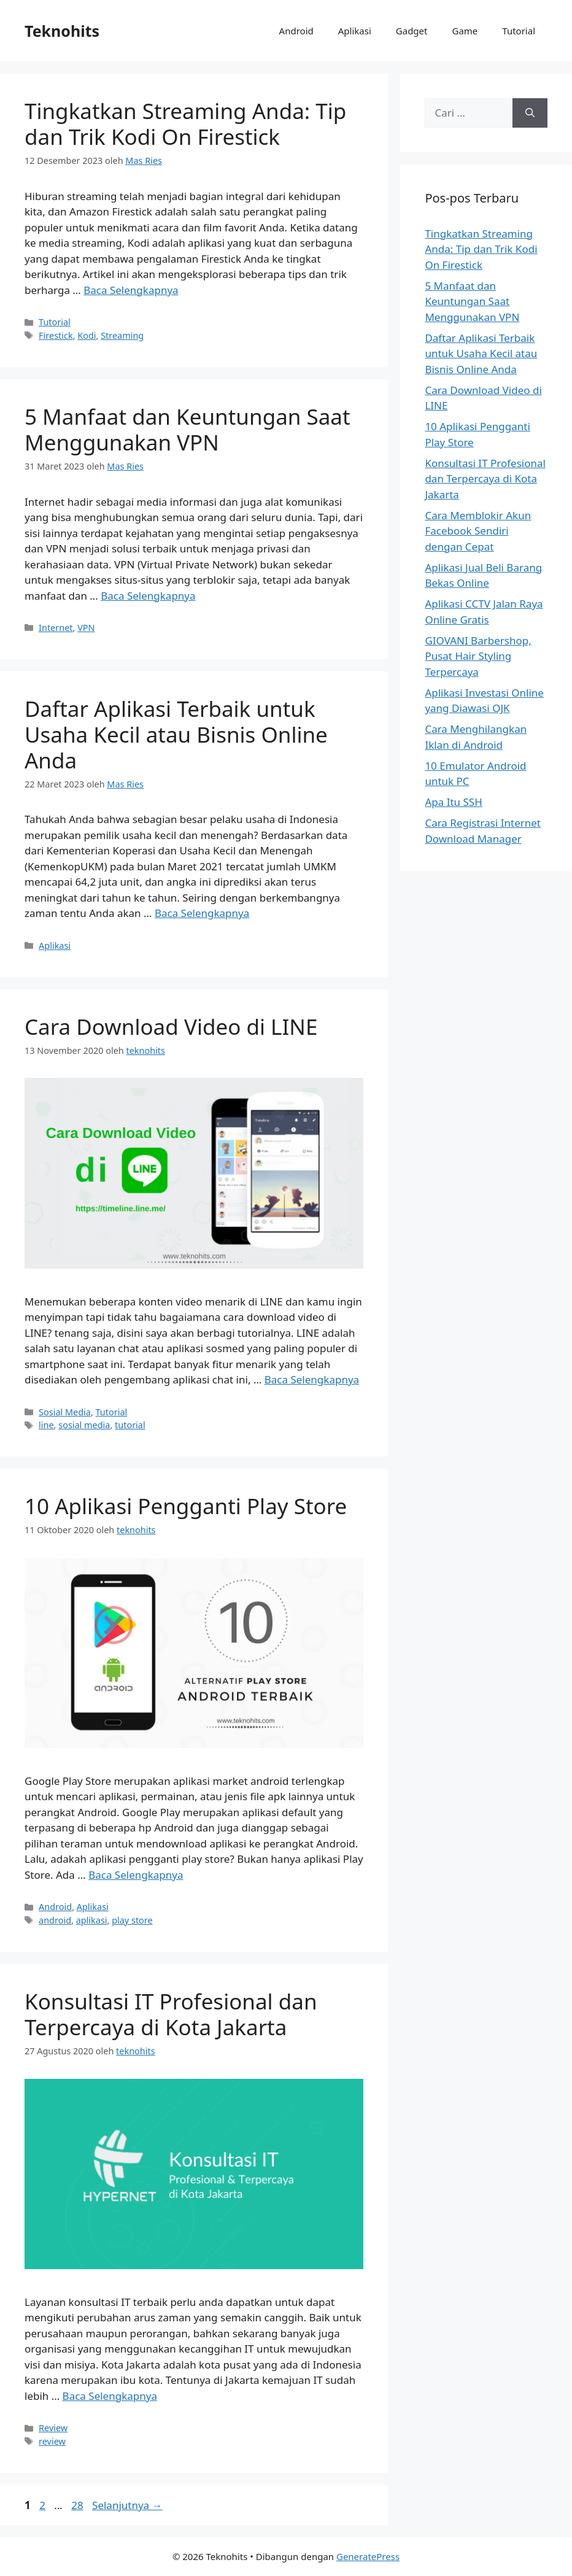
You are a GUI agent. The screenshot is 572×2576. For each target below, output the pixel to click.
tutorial (130, 1425)
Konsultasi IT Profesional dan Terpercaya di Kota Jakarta (171, 2014)
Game (464, 31)
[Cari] (529, 113)
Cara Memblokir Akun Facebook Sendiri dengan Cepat (478, 531)
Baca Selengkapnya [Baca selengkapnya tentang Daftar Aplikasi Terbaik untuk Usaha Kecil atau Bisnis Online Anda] (202, 913)
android (55, 1920)
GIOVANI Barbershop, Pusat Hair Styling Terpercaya (478, 656)
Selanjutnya (127, 2505)
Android (296, 31)
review (52, 2441)
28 (78, 2505)
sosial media (84, 1425)
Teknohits (62, 30)
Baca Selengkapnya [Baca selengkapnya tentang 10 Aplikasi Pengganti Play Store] (135, 1875)
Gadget (412, 31)
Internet (55, 627)
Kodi (86, 335)
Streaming (122, 335)
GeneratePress (368, 2556)
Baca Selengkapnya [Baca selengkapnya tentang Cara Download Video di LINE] (312, 1379)
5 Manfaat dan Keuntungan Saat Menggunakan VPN (187, 429)
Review (53, 2428)
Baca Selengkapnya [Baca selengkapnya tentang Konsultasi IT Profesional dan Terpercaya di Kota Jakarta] (110, 2396)
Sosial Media (65, 1412)
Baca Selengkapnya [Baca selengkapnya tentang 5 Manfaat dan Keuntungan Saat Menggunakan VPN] (148, 596)
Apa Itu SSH (453, 802)
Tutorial (518, 31)
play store (132, 1920)
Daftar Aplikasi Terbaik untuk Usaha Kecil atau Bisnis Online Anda (176, 734)
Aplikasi (354, 31)
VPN (86, 627)
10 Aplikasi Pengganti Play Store (186, 1505)
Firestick (56, 335)
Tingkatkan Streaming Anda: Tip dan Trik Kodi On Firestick (185, 123)
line (46, 1425)
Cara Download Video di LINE (171, 1026)
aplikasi (91, 1920)
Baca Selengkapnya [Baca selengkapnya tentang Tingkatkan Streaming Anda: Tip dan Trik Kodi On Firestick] (130, 290)
